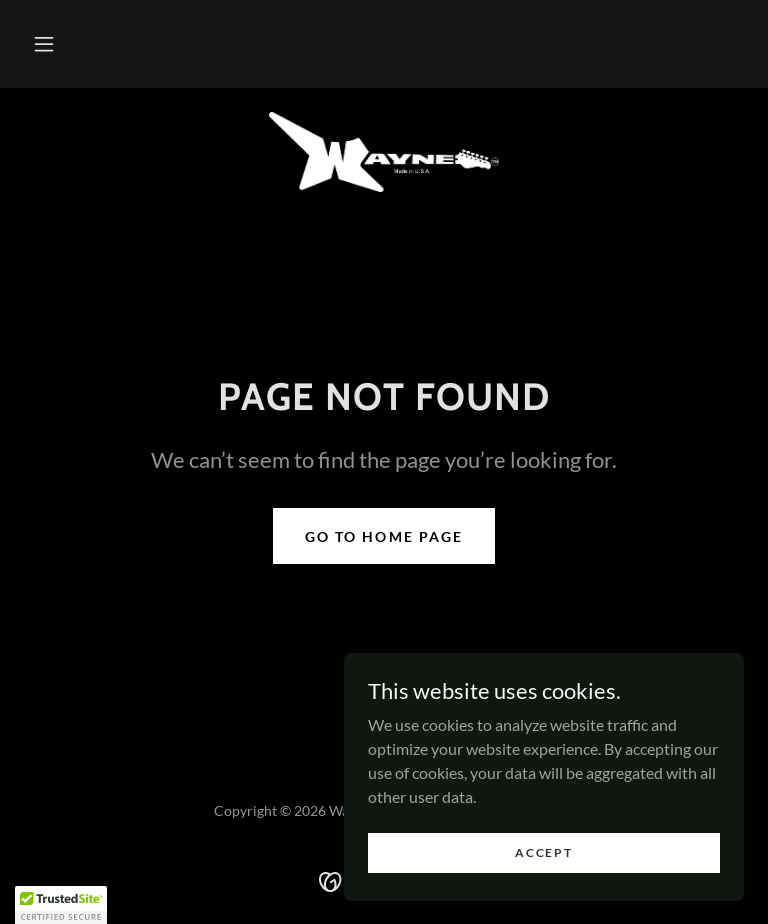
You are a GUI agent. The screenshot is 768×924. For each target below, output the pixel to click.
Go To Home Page (383, 536)
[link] (384, 152)
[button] (44, 44)
